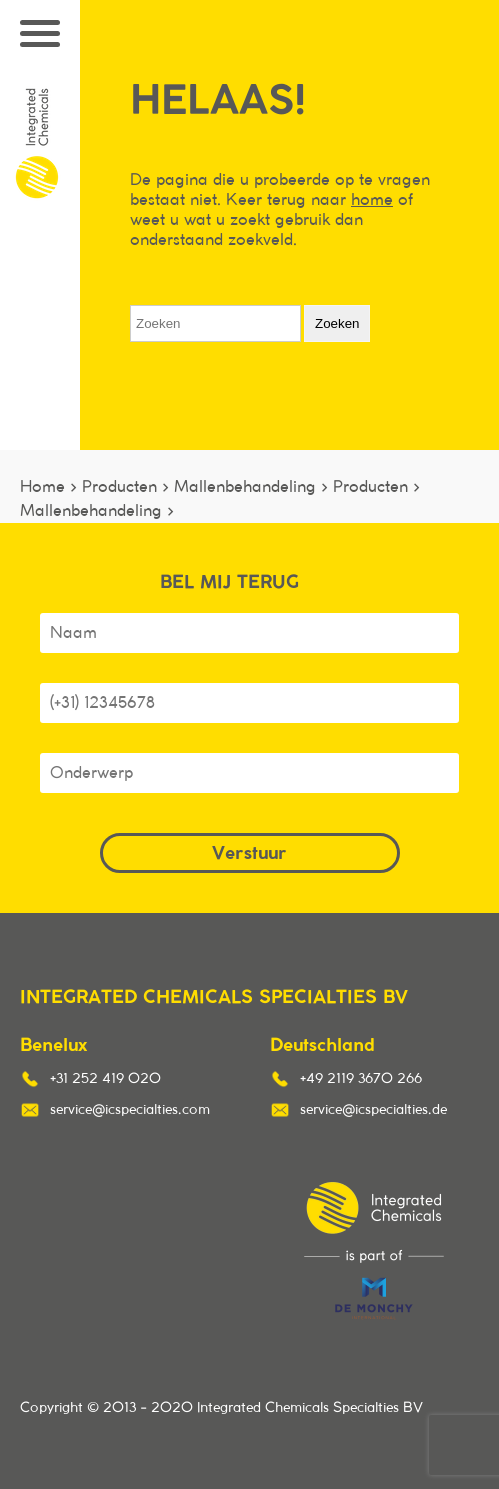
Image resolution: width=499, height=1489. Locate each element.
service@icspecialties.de (373, 1110)
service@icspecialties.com (130, 1110)
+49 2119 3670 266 (361, 1079)
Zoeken (337, 323)
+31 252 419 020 (105, 1079)
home (372, 200)
